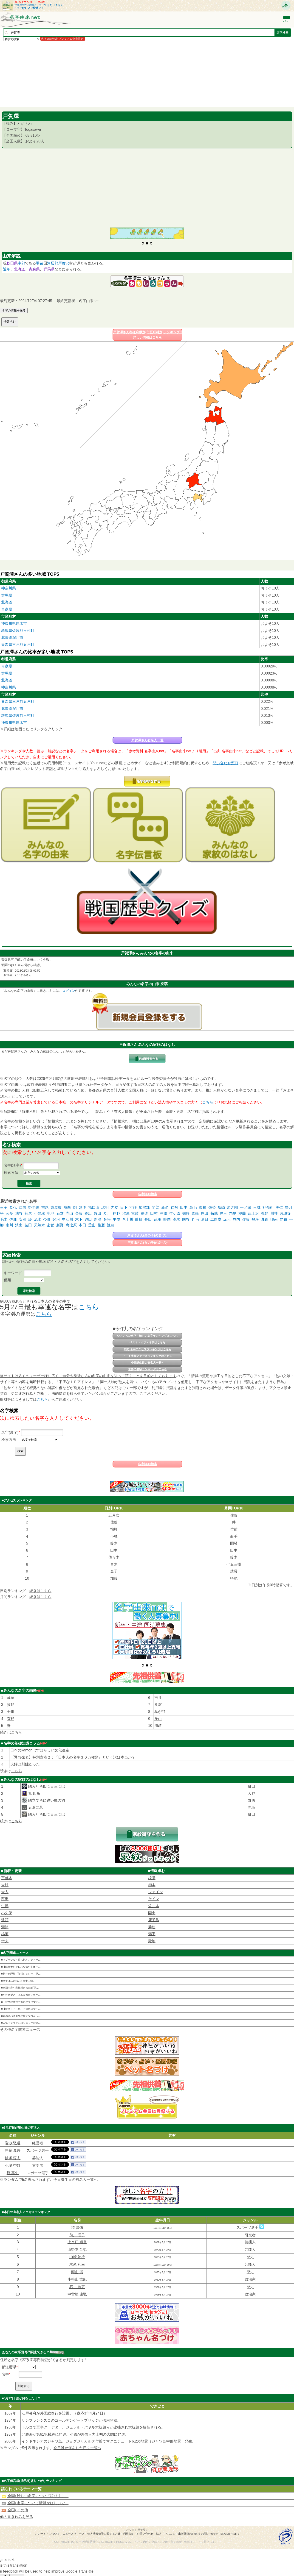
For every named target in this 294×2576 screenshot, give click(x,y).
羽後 (39, 263)
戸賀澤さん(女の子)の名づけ (147, 1243)
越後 (82, 1207)
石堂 (60, 1213)
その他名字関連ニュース (20, 2029)
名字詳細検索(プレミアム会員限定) (62, 38)
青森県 (34, 269)
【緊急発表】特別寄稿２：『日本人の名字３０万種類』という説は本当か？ (72, 1757)
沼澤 (126, 1213)
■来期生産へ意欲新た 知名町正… (20, 1987)
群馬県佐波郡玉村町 (17, 631)
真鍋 (264, 1219)
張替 (212, 1207)
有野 (10, 1718)
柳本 (151, 1885)
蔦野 (264, 1213)
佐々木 (113, 1557)
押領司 (268, 1207)
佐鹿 (13, 1219)
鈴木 (114, 1543)
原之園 (232, 1207)
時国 (167, 1219)
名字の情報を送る (14, 310)
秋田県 (12, 263)
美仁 (279, 1207)
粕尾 (232, 1213)
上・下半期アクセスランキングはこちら (147, 1356)
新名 (165, 1207)
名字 (5, 2374)
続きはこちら (40, 1591)
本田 (82, 1225)
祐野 (116, 1213)
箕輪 (195, 1213)
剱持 (185, 1213)
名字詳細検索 (147, 1194)
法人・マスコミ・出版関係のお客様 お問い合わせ (187, 2533)
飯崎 (221, 1207)
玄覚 (50, 1225)
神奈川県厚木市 (14, 623)
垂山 (92, 1225)
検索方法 (11, 1173)
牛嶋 (4, 1906)
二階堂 (215, 1219)
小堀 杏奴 (12, 2165)
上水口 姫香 (77, 2242)
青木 (114, 1564)
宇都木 (6, 1878)
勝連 (151, 1927)
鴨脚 (114, 1529)
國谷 (185, 1219)
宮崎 (135, 1213)
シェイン (155, 1892)
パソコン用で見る (137, 2530)
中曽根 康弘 (77, 2294)
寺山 (69, 1213)
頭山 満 (77, 2272)
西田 (4, 1899)
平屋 (116, 1219)
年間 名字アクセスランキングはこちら (147, 1349)
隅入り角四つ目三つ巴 (46, 1786)
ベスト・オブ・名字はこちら (147, 1342)
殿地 (151, 1941)
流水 (37, 1219)
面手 (233, 1536)
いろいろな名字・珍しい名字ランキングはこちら (147, 1335)
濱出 (19, 1225)
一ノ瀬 (245, 1207)
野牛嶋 (33, 1207)
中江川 (67, 1219)
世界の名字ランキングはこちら (147, 1369)
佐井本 (153, 1906)
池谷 (19, 1213)
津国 (22, 1207)
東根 (202, 1207)
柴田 (28, 1225)
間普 (155, 1207)
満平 (151, 1934)
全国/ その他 (14, 2510)
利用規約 (128, 2533)
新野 (60, 1225)
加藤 (114, 1578)
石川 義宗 (77, 2287)
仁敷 (174, 1207)
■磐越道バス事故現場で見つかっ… (21, 2016)
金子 (114, 1571)
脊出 (88, 1213)
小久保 (6, 1913)
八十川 (127, 1219)
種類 (7, 1280)
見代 (13, 1207)
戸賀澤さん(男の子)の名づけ (147, 1235)
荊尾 (28, 1213)
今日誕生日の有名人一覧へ (147, 1362)
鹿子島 (153, 1920)
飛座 (255, 1219)
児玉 (223, 1213)
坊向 (67, 1207)
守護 (133, 1207)
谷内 (236, 1219)
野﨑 (251, 1800)
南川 (9, 1225)
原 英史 (13, 2173)
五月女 (113, 1515)
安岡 (22, 1219)
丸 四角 (33, 1793)
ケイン (153, 1899)
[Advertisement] (138, 74)
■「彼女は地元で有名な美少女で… (21, 2001)
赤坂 (251, 1807)
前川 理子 (77, 2235)
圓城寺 (285, 1213)
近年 (6, 269)
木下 (78, 1219)
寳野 (10, 1704)
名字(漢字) (12, 1165)
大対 (4, 1885)
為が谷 (159, 1712)
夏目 (204, 1219)
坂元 (227, 1219)
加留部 (144, 1207)
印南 (274, 1219)
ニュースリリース (73, 2533)
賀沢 (65, 263)
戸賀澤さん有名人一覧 (147, 740)
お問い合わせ (145, 2533)
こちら (207, 1102)
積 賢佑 (77, 2227)
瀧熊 (4, 1927)
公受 (9, 1213)
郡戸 (58, 263)
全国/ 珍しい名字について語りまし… (34, 2496)
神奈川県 (8, 588)
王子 (3, 1207)
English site (230, 2533)
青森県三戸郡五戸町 (17, 645)
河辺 (50, 263)
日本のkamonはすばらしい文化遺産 (39, 1750)
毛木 (3, 1219)
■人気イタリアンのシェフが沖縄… (21, 2022)
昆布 (283, 1219)
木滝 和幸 (77, 2264)
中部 (21, 263)
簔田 (97, 1213)
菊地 (214, 1213)
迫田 (88, 1219)
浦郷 (163, 1213)
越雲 (233, 1571)
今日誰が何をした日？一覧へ (77, 2448)
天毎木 (39, 1225)
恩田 (204, 1213)
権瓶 (101, 1225)
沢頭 (4, 1920)
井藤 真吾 (12, 2150)
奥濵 (158, 1704)
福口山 (93, 1207)
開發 (233, 1543)
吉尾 (45, 1207)
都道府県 (9, 2367)
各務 (107, 1219)
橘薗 (4, 1934)
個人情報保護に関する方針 (103, 2533)
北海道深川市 (12, 637)
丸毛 (195, 1219)
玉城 (256, 1207)
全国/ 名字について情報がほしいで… (34, 2503)
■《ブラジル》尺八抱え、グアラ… (21, 1959)
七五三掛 (233, 1564)
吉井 (158, 1698)
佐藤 (245, 1219)
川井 (274, 1213)
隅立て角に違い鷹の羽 (46, 1800)
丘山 (158, 1718)
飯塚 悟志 (12, 2158)
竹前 (233, 1529)
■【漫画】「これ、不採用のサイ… (21, 2008)
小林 (114, 1536)
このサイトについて (47, 2533)
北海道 (19, 269)
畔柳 (138, 1219)
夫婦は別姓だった (25, 1764)
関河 (56, 1219)
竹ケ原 (174, 1213)
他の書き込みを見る (16, 2516)
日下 (123, 1207)
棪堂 (151, 1878)
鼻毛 (193, 1207)
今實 (47, 1219)
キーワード (13, 1273)
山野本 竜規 (77, 2249)
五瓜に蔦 (35, 1807)
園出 (151, 1913)
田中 (183, 1207)
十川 (10, 1712)
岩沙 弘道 (12, 2143)
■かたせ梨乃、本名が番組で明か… (21, 1994)
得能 (233, 1578)
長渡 (144, 1213)
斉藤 (78, 1213)
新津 (97, 1219)
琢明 (105, 1207)
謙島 (110, 1225)
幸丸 (4, 1941)
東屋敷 (56, 1207)
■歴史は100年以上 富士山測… (18, 1980)
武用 (157, 1219)
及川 (107, 1213)
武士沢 (253, 1213)
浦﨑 (158, 1726)
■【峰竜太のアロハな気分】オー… (21, 1966)
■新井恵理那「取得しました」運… (21, 1973)
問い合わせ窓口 (225, 763)
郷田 (251, 1786)
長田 (148, 1219)
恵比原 (71, 1225)
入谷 (251, 1793)
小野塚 (39, 1213)
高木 (176, 1219)
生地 (50, 1213)
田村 (154, 1213)
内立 (114, 1207)
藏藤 (10, 1698)
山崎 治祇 (77, 2257)
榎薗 (242, 1213)
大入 (4, 1892)
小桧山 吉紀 (77, 2279)
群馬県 (48, 269)
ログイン (68, 990)
